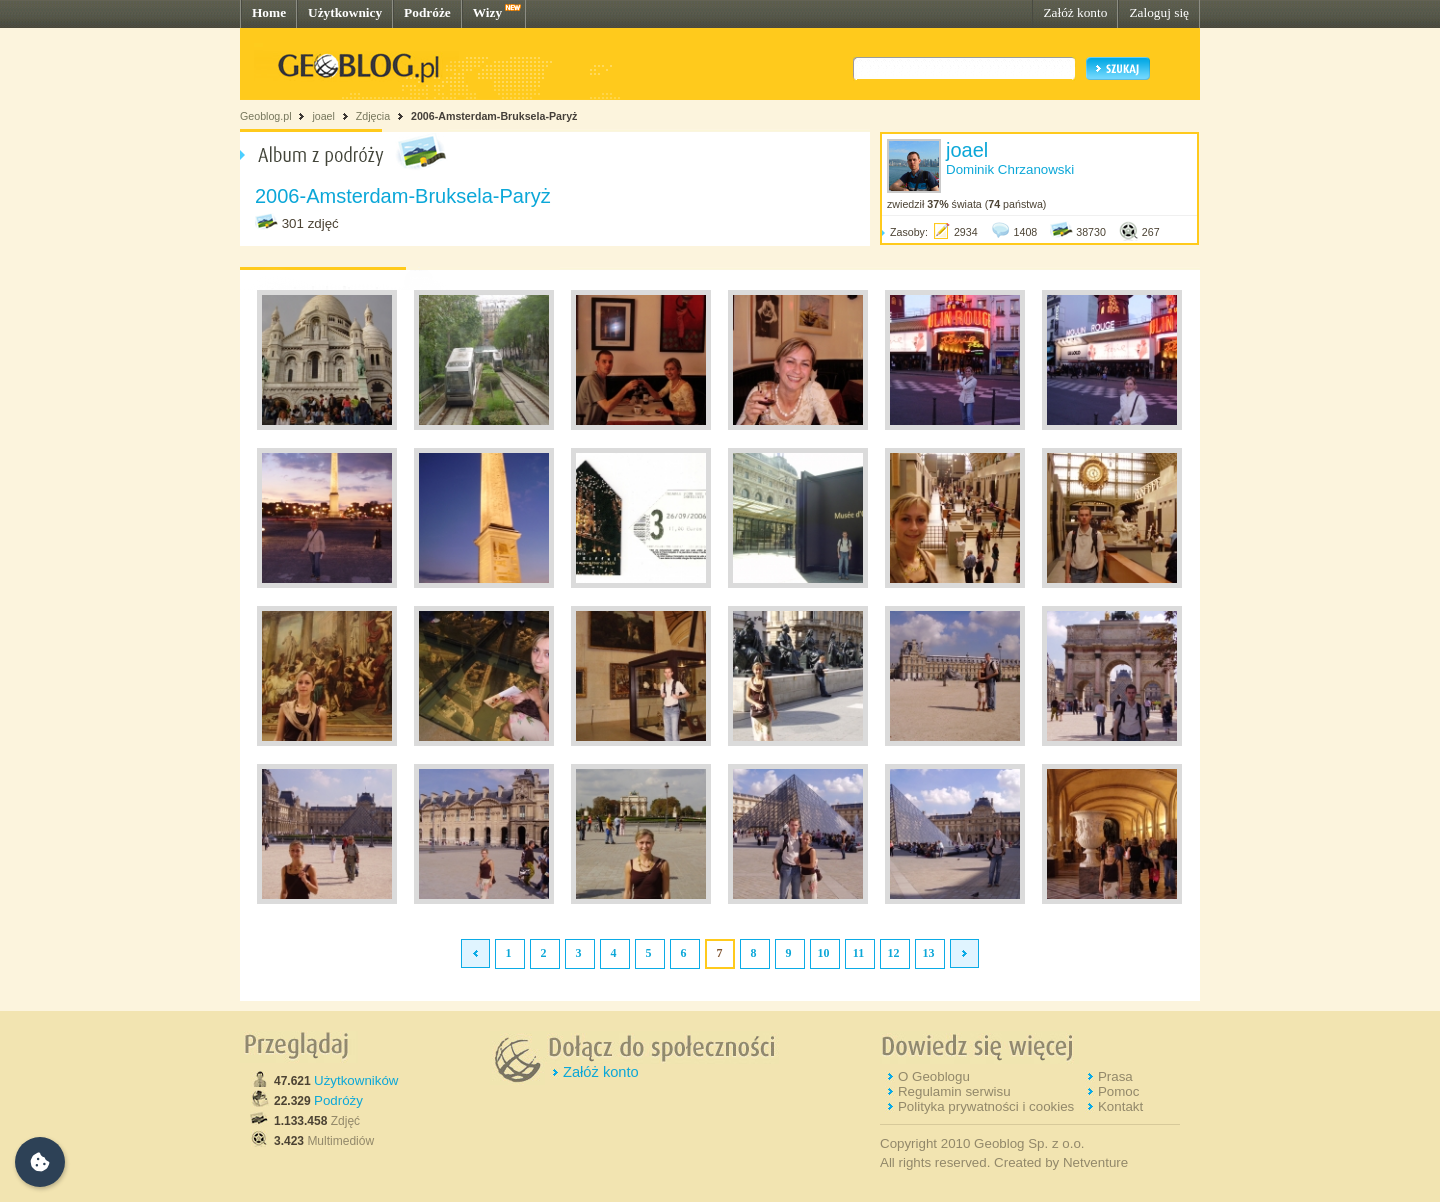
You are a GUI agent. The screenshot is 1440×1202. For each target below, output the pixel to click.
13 (929, 953)
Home (269, 12)
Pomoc (1118, 1091)
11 (858, 953)
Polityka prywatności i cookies (986, 1106)
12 (894, 953)
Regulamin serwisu (954, 1091)
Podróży (338, 1100)
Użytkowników (356, 1080)
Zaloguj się (1159, 12)
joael (323, 116)
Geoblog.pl (266, 116)
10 (824, 953)
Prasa (1115, 1076)
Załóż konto (1075, 12)
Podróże (427, 12)
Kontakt (1120, 1106)
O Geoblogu (934, 1076)
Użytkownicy (345, 12)
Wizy (487, 12)
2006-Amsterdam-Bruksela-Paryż (494, 116)
